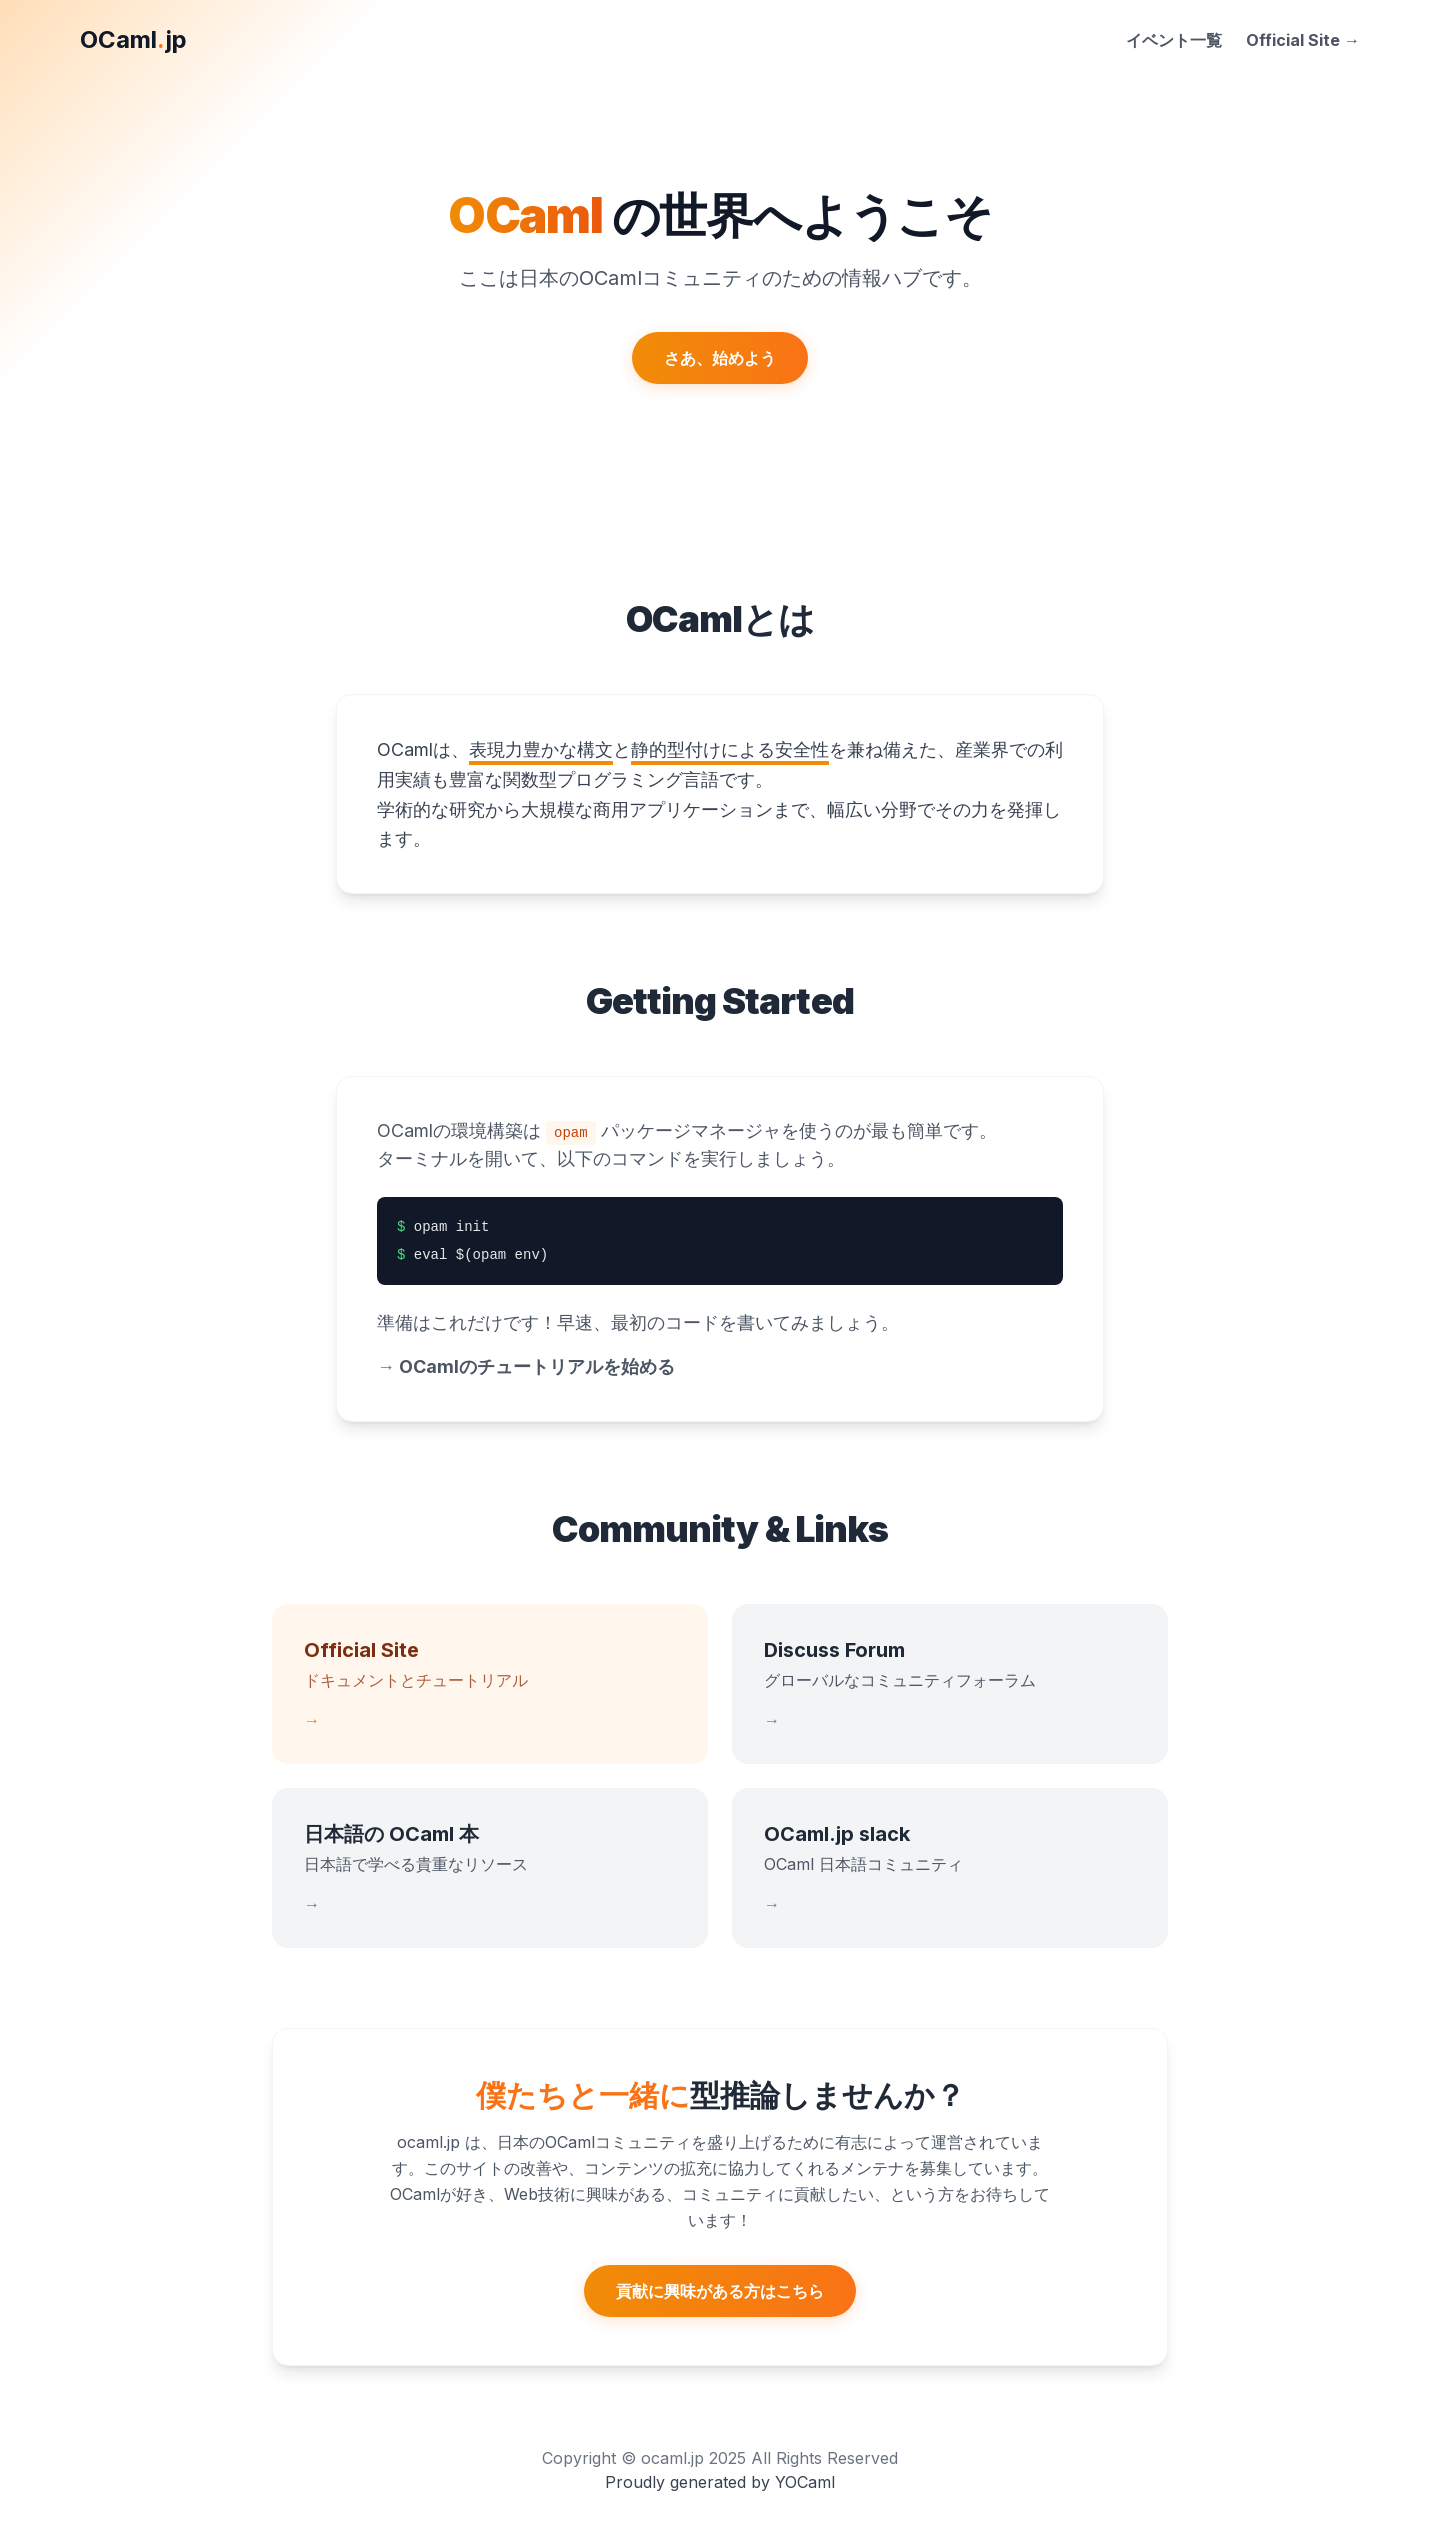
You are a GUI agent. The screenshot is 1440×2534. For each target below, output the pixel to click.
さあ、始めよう (720, 358)
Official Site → (1303, 40)
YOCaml (805, 2482)
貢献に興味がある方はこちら (720, 2291)
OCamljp (133, 39)
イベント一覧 (1174, 40)
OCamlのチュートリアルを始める (526, 1366)
